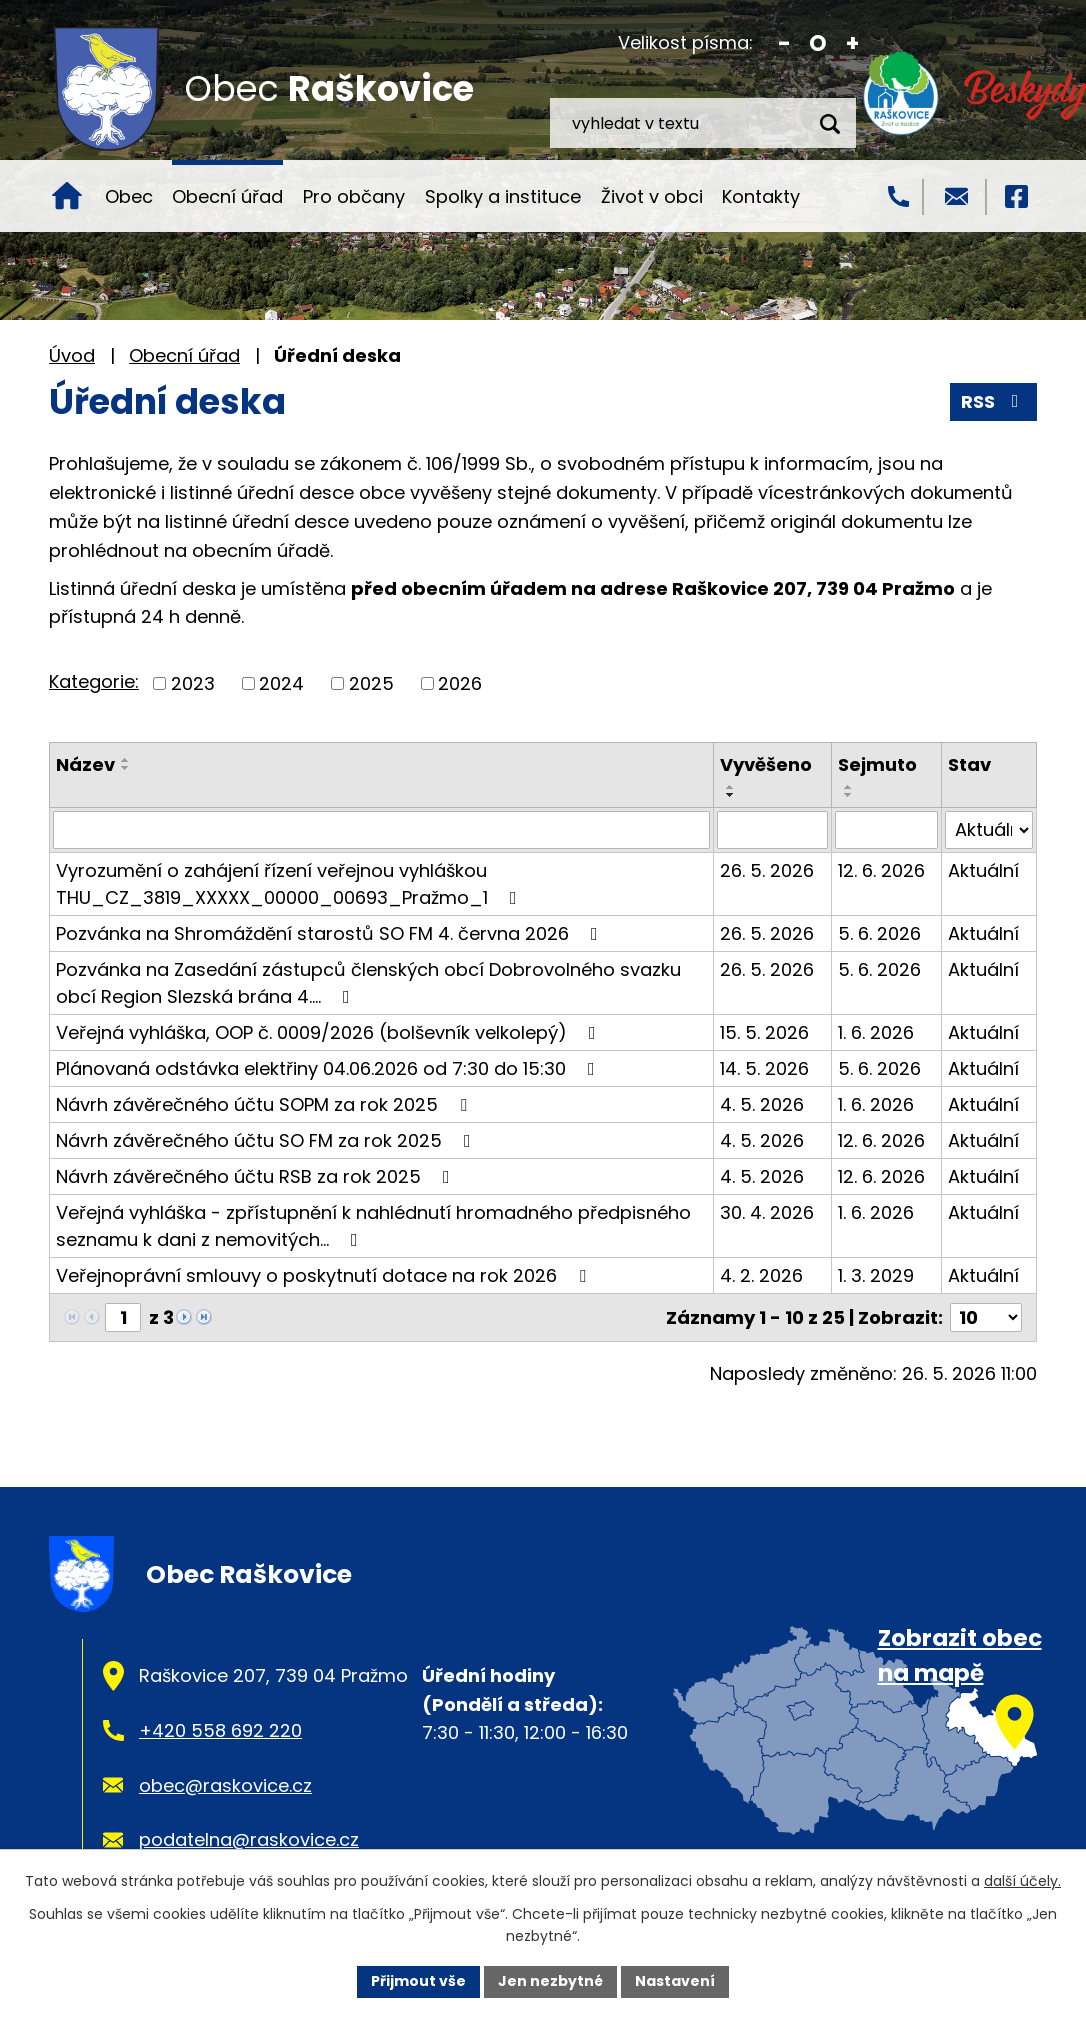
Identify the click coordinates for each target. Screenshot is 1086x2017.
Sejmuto (877, 764)
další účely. (1022, 1881)
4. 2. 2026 (761, 1275)
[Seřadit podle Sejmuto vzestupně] (849, 787)
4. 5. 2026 (762, 1104)
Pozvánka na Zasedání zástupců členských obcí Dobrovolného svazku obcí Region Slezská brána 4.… (368, 983)
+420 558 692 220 (220, 1730)
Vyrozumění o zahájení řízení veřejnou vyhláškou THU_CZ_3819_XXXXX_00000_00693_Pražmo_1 (290, 884)
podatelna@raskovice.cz (249, 1839)
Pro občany (354, 196)
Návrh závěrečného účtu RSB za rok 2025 (257, 1176)
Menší (784, 43)
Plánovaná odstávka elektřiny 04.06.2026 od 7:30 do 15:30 (329, 1068)
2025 (371, 683)
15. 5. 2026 (764, 1032)
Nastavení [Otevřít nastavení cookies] (675, 1981)
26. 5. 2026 (767, 870)
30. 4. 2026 (767, 1212)
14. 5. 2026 (764, 1068)
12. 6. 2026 (881, 870)
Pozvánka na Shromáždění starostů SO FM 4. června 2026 (331, 933)
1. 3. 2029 (876, 1275)
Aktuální (983, 870)
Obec (129, 196)
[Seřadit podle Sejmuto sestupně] (849, 795)
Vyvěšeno (766, 764)
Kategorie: (94, 681)
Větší (852, 43)
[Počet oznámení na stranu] (986, 1317)
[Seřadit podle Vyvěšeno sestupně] (731, 795)
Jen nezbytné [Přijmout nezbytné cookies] (550, 1981)
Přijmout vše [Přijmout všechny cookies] (418, 1981)
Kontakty (761, 196)
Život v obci (652, 196)
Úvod (67, 196)
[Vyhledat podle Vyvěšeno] (772, 830)
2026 (460, 683)
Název (85, 764)
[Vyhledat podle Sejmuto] (887, 830)
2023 (193, 683)
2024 (281, 683)
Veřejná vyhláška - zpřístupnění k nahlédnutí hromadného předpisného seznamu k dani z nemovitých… (373, 1226)
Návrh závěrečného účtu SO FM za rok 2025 (267, 1140)
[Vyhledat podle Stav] (989, 830)
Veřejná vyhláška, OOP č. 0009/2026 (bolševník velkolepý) (330, 1032)
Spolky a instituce (503, 196)
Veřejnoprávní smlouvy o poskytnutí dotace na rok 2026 (325, 1275)
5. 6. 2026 (879, 933)
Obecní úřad (227, 196)
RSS (994, 401)
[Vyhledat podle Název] (381, 830)
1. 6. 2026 (876, 1032)
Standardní (818, 43)
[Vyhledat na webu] (703, 123)
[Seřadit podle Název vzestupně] (126, 760)
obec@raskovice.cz (225, 1785)
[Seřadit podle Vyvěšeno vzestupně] (731, 787)
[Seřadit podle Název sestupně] (126, 768)
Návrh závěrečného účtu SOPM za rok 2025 (265, 1104)
